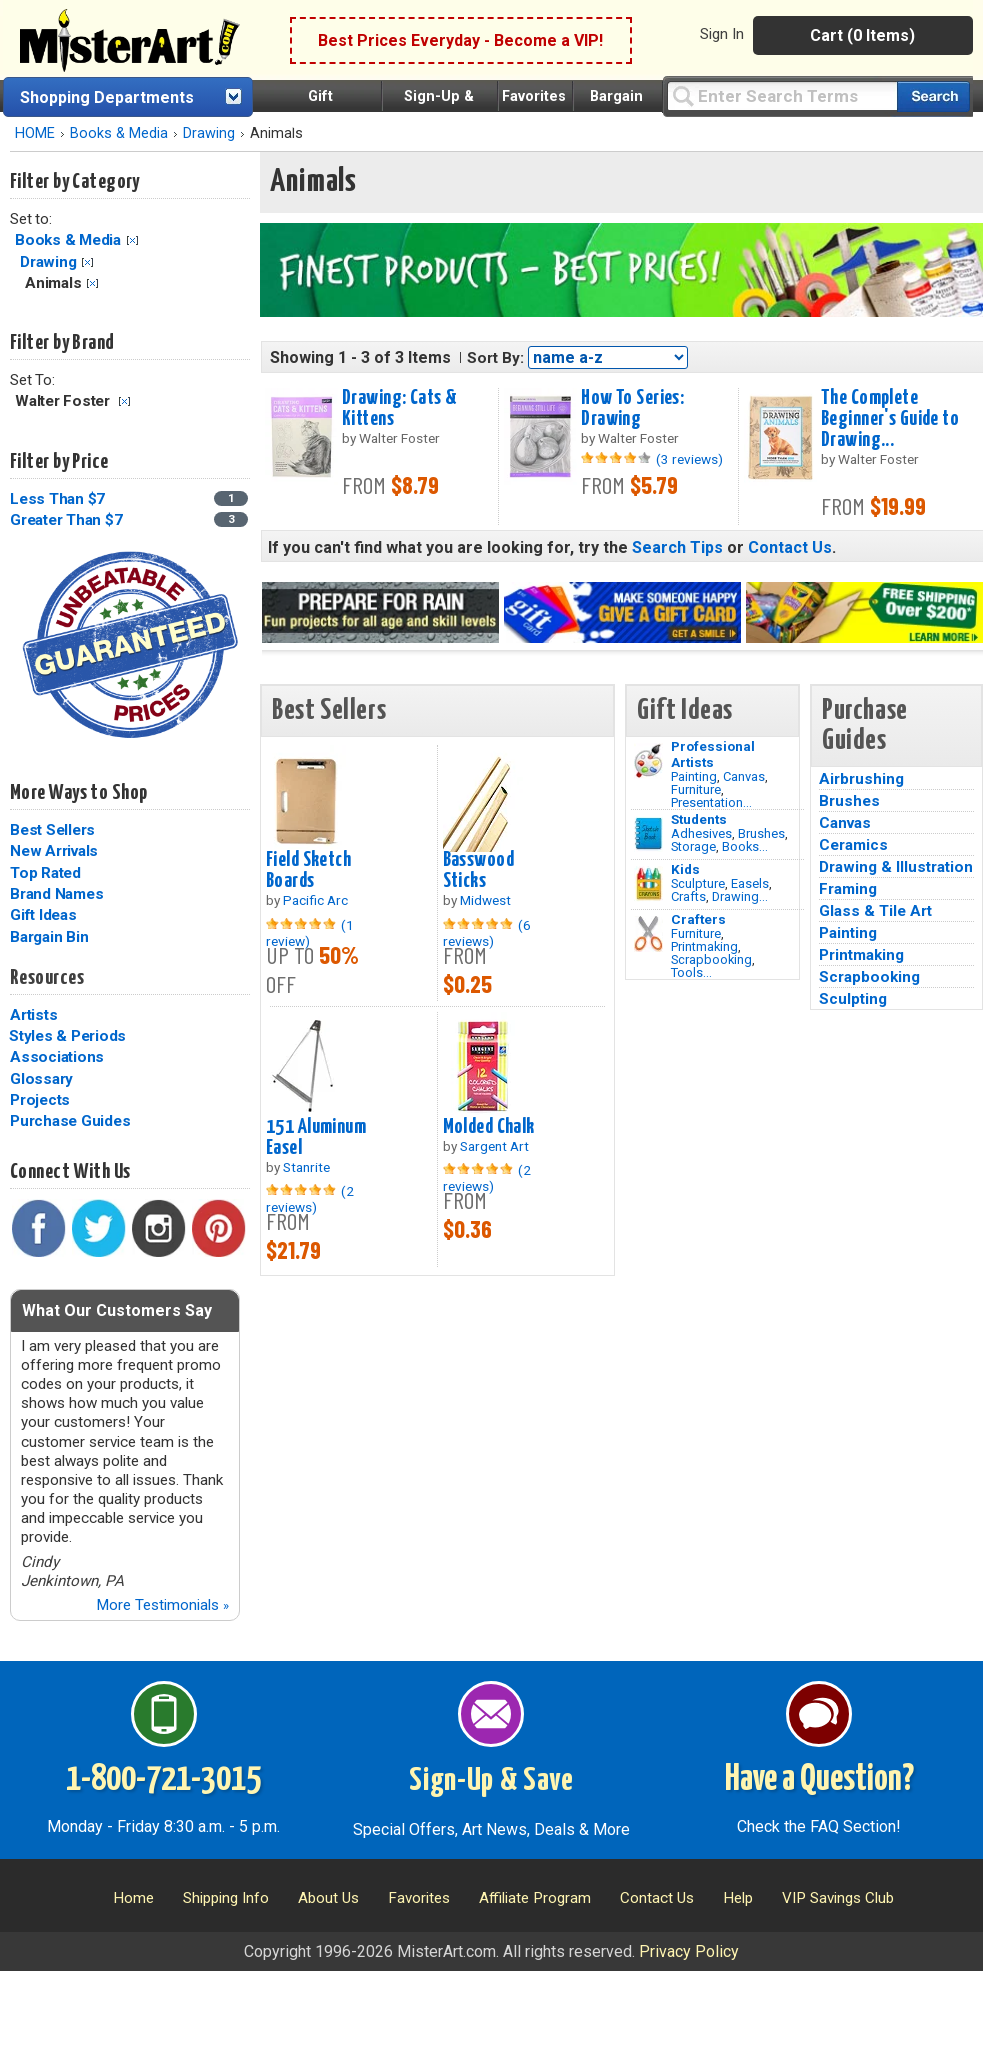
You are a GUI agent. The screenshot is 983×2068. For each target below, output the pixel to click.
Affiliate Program (535, 1898)
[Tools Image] (648, 934)
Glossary (41, 1079)
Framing (848, 889)
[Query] (782, 95)
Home (133, 1898)
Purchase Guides (70, 1121)
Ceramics (853, 845)
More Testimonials (162, 1605)
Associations (57, 1057)
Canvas (744, 776)
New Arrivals (54, 851)
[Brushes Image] (648, 834)
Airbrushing (861, 779)
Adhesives (701, 833)
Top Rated (45, 873)
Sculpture (698, 883)
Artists (33, 1015)
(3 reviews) (689, 459)
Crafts (688, 896)
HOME (35, 133)
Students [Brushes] (699, 819)
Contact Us (790, 547)
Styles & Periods (67, 1036)
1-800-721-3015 (163, 1780)
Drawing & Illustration (896, 867)
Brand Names (56, 894)
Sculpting (853, 999)
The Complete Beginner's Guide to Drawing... (890, 419)
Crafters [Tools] (698, 919)
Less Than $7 (57, 499)
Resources (47, 978)
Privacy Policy (689, 1951)
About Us (328, 1898)
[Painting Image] (648, 761)
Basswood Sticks (478, 870)
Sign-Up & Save (491, 1781)
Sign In (722, 34)
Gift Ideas (43, 915)
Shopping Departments (107, 97)
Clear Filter (132, 240)
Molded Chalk (489, 1127)
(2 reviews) (310, 1199)
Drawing (209, 133)
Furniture (696, 789)
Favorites (534, 96)
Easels (750, 883)
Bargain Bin (49, 937)
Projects (40, 1100)
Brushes (761, 833)
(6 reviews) (487, 933)
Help (738, 1898)
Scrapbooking (711, 959)
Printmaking (704, 946)
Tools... (691, 972)
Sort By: (495, 358)
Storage (693, 846)
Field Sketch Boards (308, 870)
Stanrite (306, 1167)
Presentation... (711, 802)
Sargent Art (494, 1146)
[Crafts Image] (648, 884)
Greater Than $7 (66, 520)
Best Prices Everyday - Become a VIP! (460, 40)
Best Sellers (52, 830)
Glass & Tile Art (875, 911)
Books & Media (119, 133)
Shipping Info (226, 1898)
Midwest (485, 900)
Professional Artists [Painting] (713, 754)
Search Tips (677, 547)
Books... (745, 846)
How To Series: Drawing (632, 408)
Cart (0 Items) (862, 35)
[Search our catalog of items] (933, 96)
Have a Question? (819, 1780)
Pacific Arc (315, 900)
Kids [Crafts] (685, 869)
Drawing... (740, 896)
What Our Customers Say (117, 1310)
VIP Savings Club (838, 1898)
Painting (694, 776)
